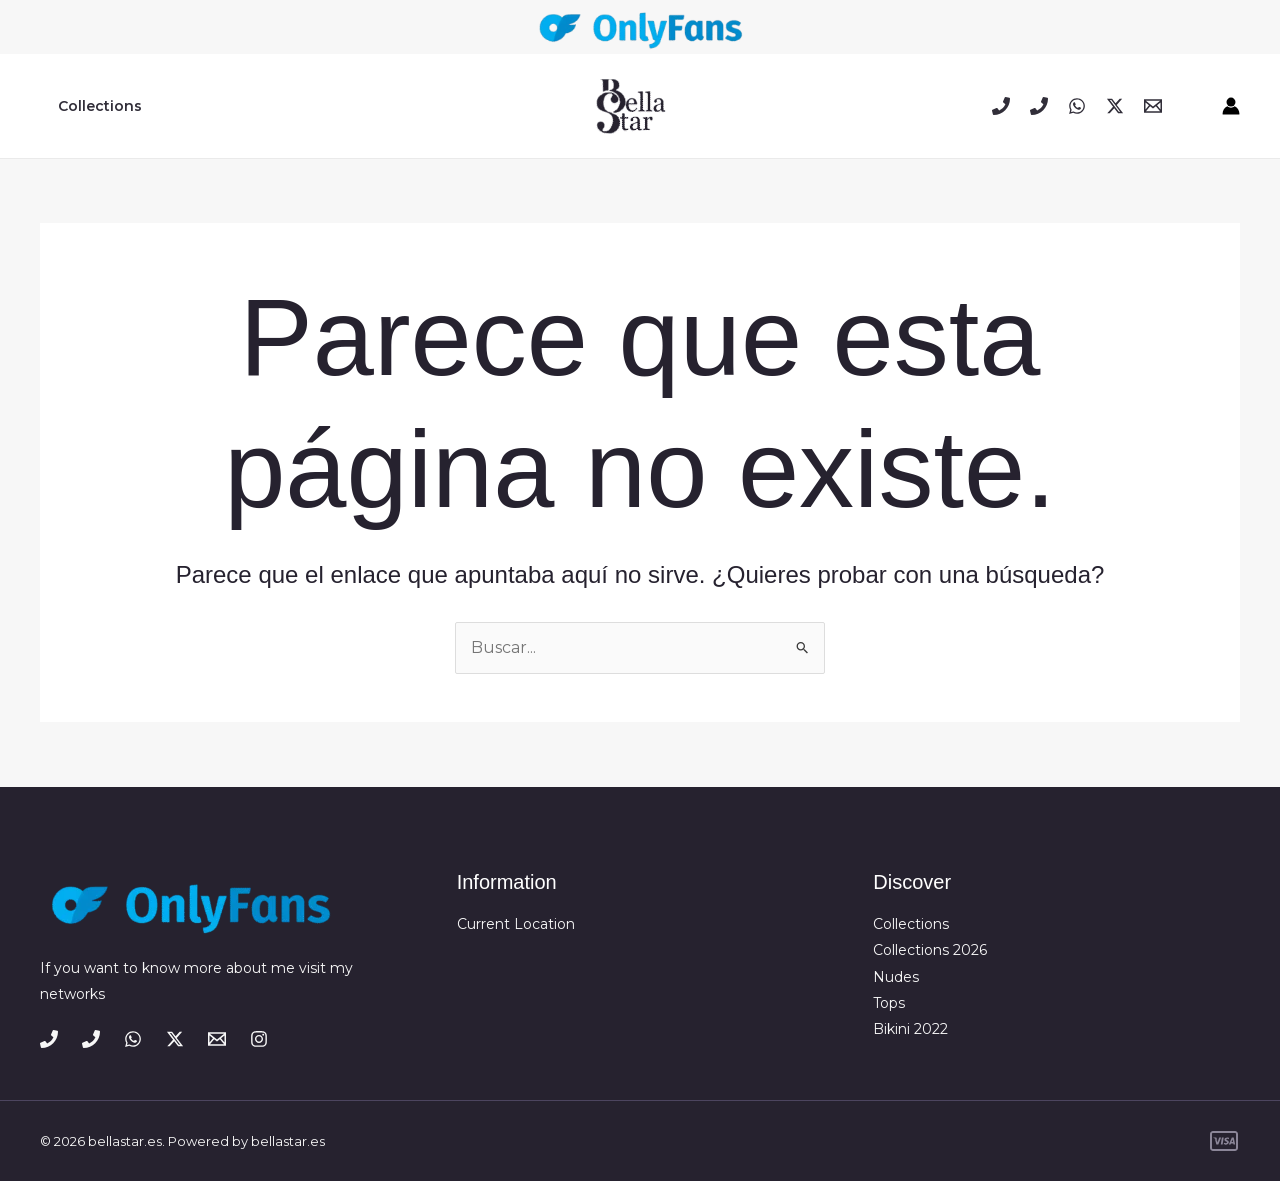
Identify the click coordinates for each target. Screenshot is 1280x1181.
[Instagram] (259, 1039)
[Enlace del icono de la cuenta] (1231, 106)
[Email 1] (1153, 106)
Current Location (516, 924)
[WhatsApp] (1077, 106)
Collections (96, 106)
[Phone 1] (1001, 106)
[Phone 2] (1039, 106)
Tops (889, 1003)
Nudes (896, 977)
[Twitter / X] (1115, 106)
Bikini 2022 (910, 1029)
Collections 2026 (930, 950)
